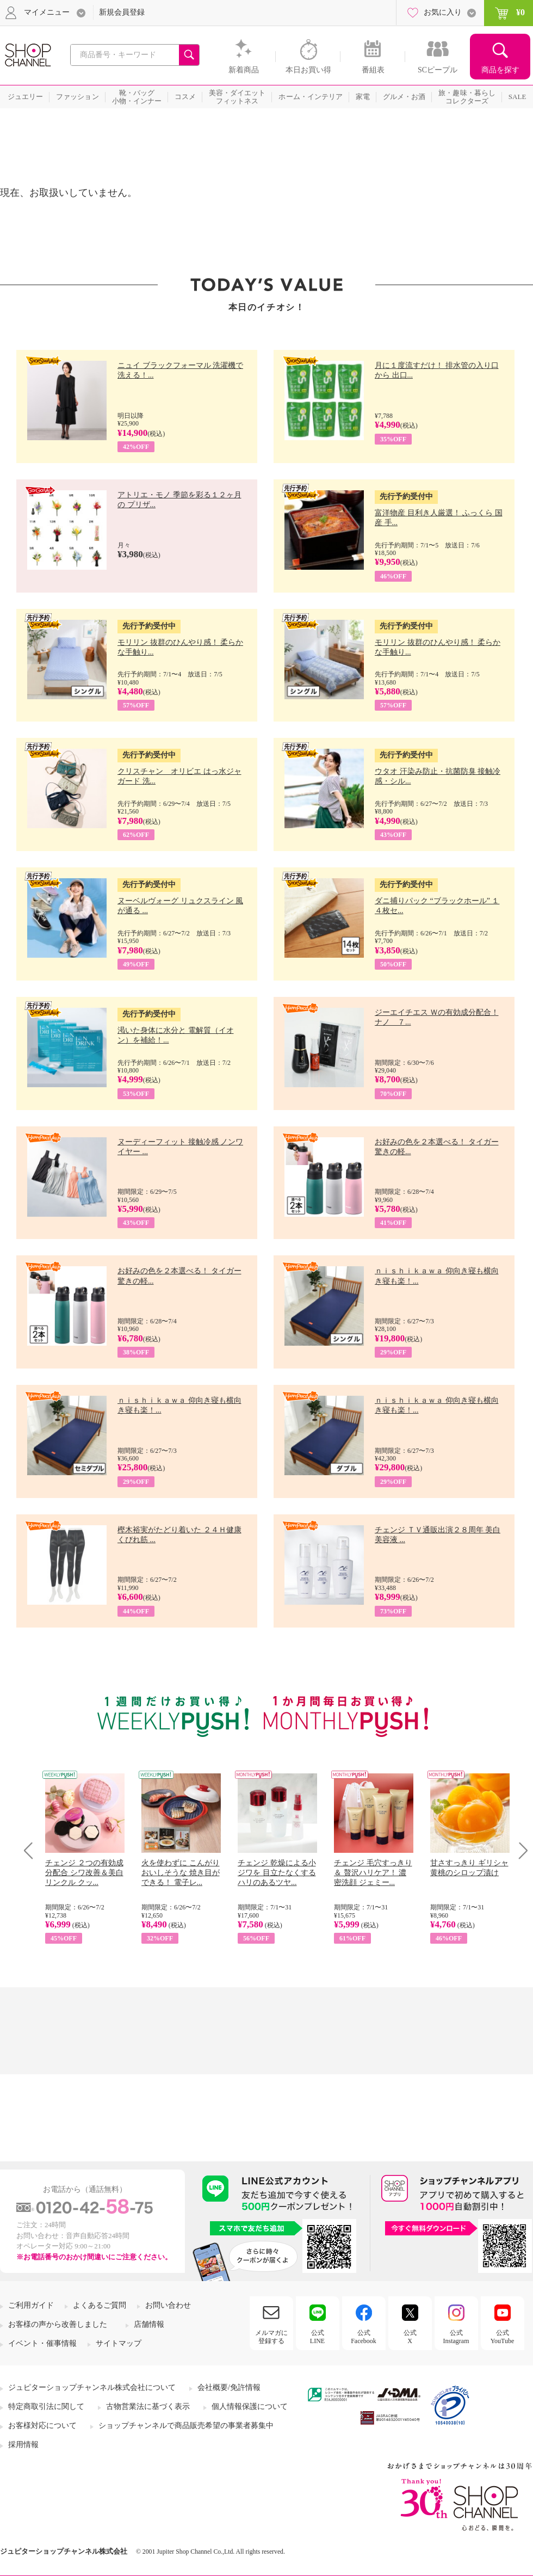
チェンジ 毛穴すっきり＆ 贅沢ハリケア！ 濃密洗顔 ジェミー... (373, 1873)
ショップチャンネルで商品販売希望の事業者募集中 (186, 2425)
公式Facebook (363, 2336)
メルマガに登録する (271, 2336)
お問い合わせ (168, 2305)
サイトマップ (118, 2343)
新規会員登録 (122, 12)
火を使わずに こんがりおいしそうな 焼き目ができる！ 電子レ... (180, 1873)
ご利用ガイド (31, 2305)
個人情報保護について (250, 2406)
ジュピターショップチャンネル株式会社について (92, 2387)
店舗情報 (149, 2324)
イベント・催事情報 (42, 2343)
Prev (32, 1850)
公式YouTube (503, 2336)
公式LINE (317, 2336)
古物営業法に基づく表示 (148, 2406)
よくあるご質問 (99, 2305)
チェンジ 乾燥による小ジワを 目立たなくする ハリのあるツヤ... (277, 1873)
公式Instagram (456, 2336)
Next (520, 1850)
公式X (410, 2336)
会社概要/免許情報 (229, 2387)
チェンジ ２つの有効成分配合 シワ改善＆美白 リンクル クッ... (84, 1873)
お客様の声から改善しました (57, 2324)
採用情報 (23, 2445)
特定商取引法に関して (46, 2406)
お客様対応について (42, 2425)
